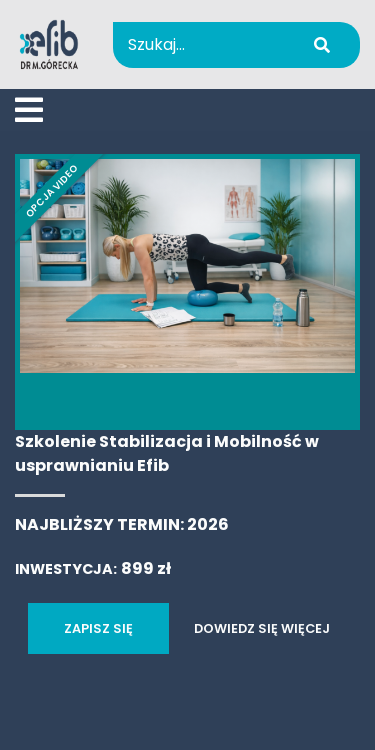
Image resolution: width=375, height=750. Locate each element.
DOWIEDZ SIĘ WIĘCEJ (262, 628)
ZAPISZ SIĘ (98, 628)
